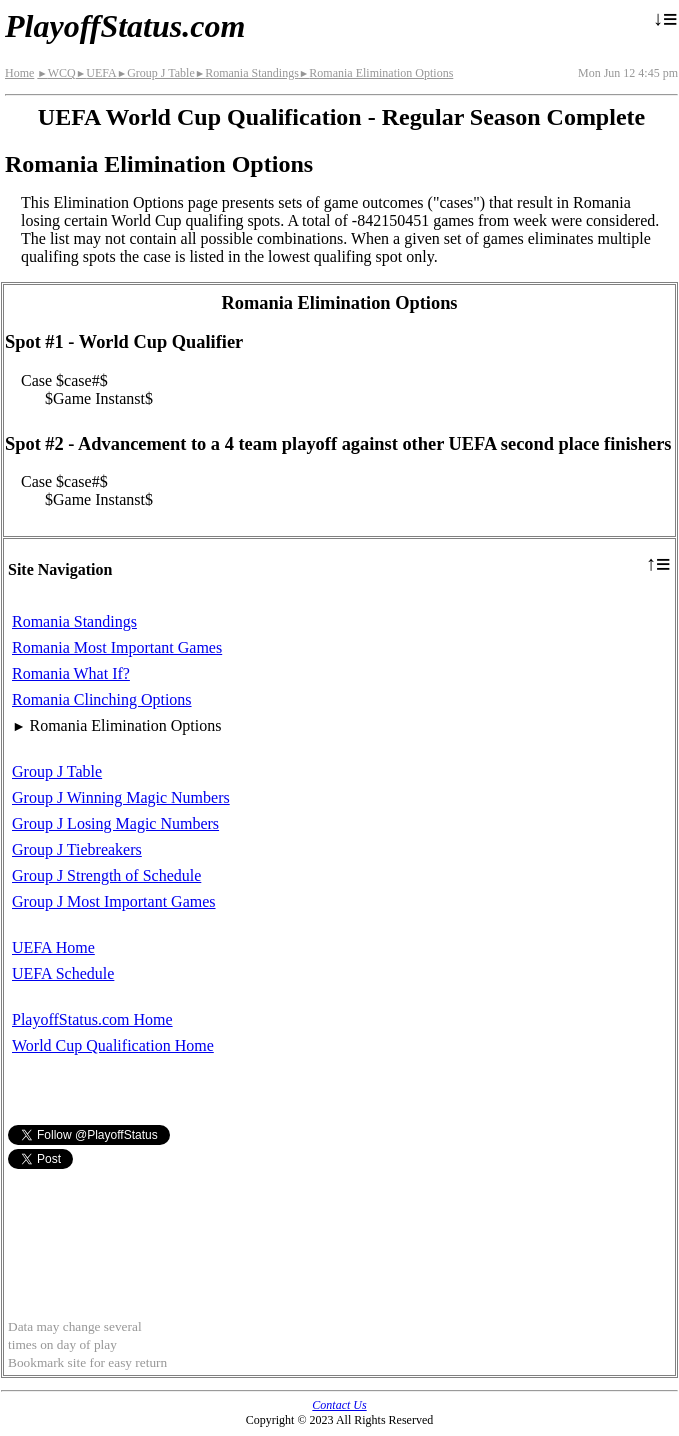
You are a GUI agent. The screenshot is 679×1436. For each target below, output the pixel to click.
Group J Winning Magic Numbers (121, 797)
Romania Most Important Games (117, 647)
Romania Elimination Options (376, 73)
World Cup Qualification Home (113, 1045)
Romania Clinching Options (102, 699)
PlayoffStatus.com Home (92, 1019)
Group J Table (156, 73)
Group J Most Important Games (114, 901)
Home (19, 73)
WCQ (56, 73)
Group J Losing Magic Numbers (115, 823)
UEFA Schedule (63, 973)
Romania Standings (247, 73)
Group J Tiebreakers (77, 849)
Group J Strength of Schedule (106, 875)
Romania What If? (71, 673)
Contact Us (339, 1405)
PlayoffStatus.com (125, 26)
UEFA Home (53, 947)
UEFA (96, 73)
